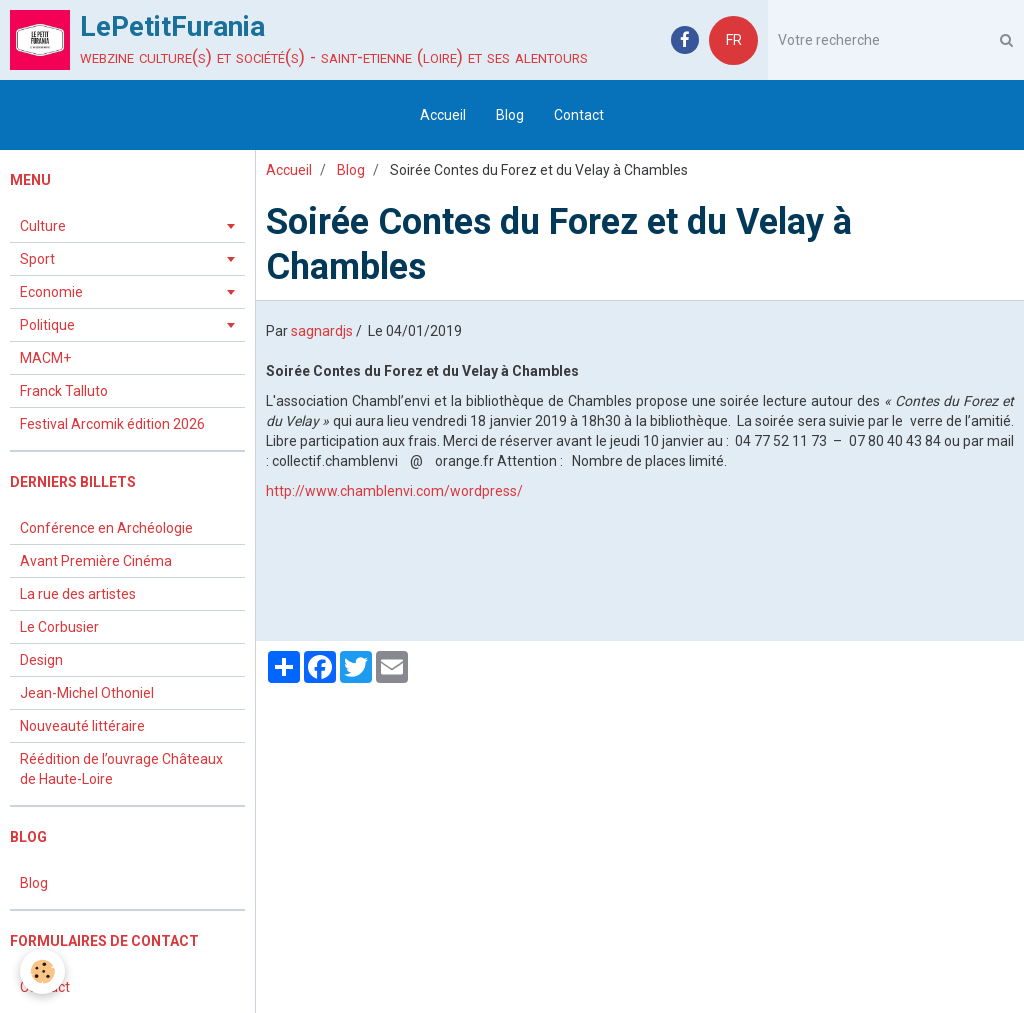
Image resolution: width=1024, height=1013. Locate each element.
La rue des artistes (78, 594)
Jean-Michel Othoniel (87, 693)
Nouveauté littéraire (82, 726)
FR (734, 40)
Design (41, 660)
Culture (43, 226)
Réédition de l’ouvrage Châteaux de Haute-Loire (121, 769)
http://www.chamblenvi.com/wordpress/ (394, 491)
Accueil (443, 115)
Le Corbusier (59, 627)
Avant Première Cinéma (96, 561)
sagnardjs (322, 331)
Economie (51, 292)
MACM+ (45, 358)
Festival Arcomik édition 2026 (112, 424)
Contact (579, 115)
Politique (47, 325)
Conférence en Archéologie (106, 528)
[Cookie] (42, 971)
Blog (510, 115)
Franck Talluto (64, 391)
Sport (37, 259)
